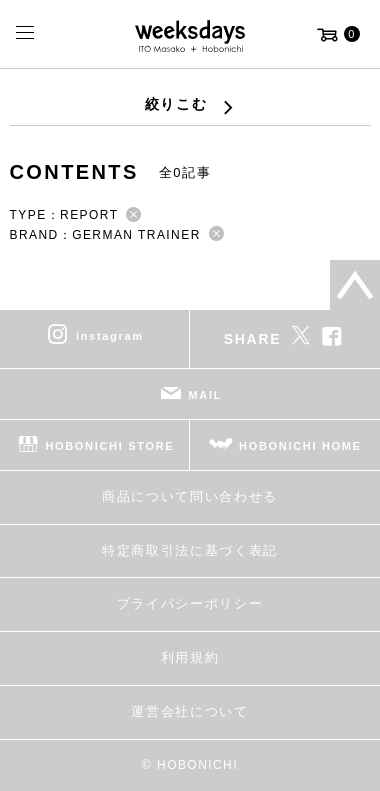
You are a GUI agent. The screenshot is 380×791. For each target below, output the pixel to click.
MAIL (206, 395)
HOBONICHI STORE (109, 446)
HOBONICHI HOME (300, 446)
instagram (110, 336)
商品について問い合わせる (190, 496)
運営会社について (189, 711)
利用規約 (190, 657)
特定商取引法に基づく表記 (190, 550)
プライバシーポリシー (190, 603)
